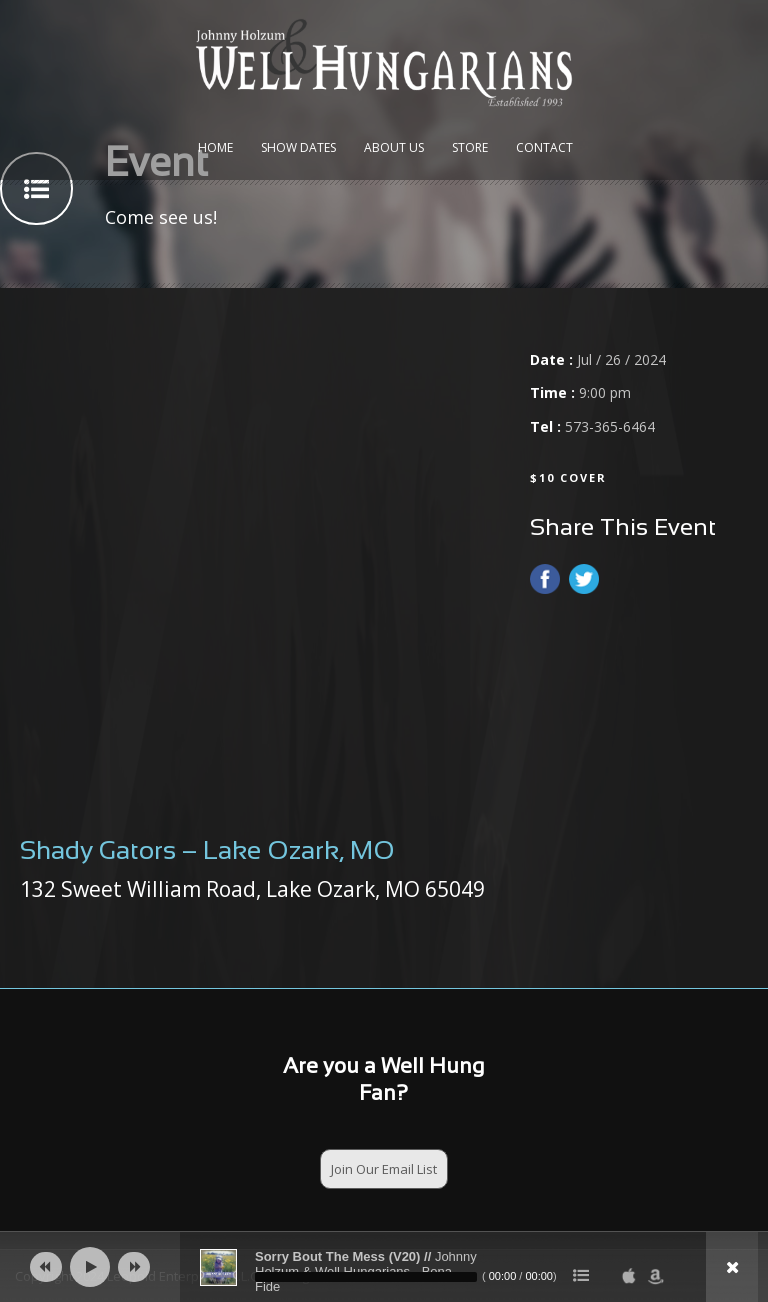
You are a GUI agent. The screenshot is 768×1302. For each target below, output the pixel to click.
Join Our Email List (384, 1169)
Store (470, 147)
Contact (544, 147)
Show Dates (298, 147)
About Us (394, 147)
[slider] (366, 1277)
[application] (384, 1267)
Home (215, 147)
